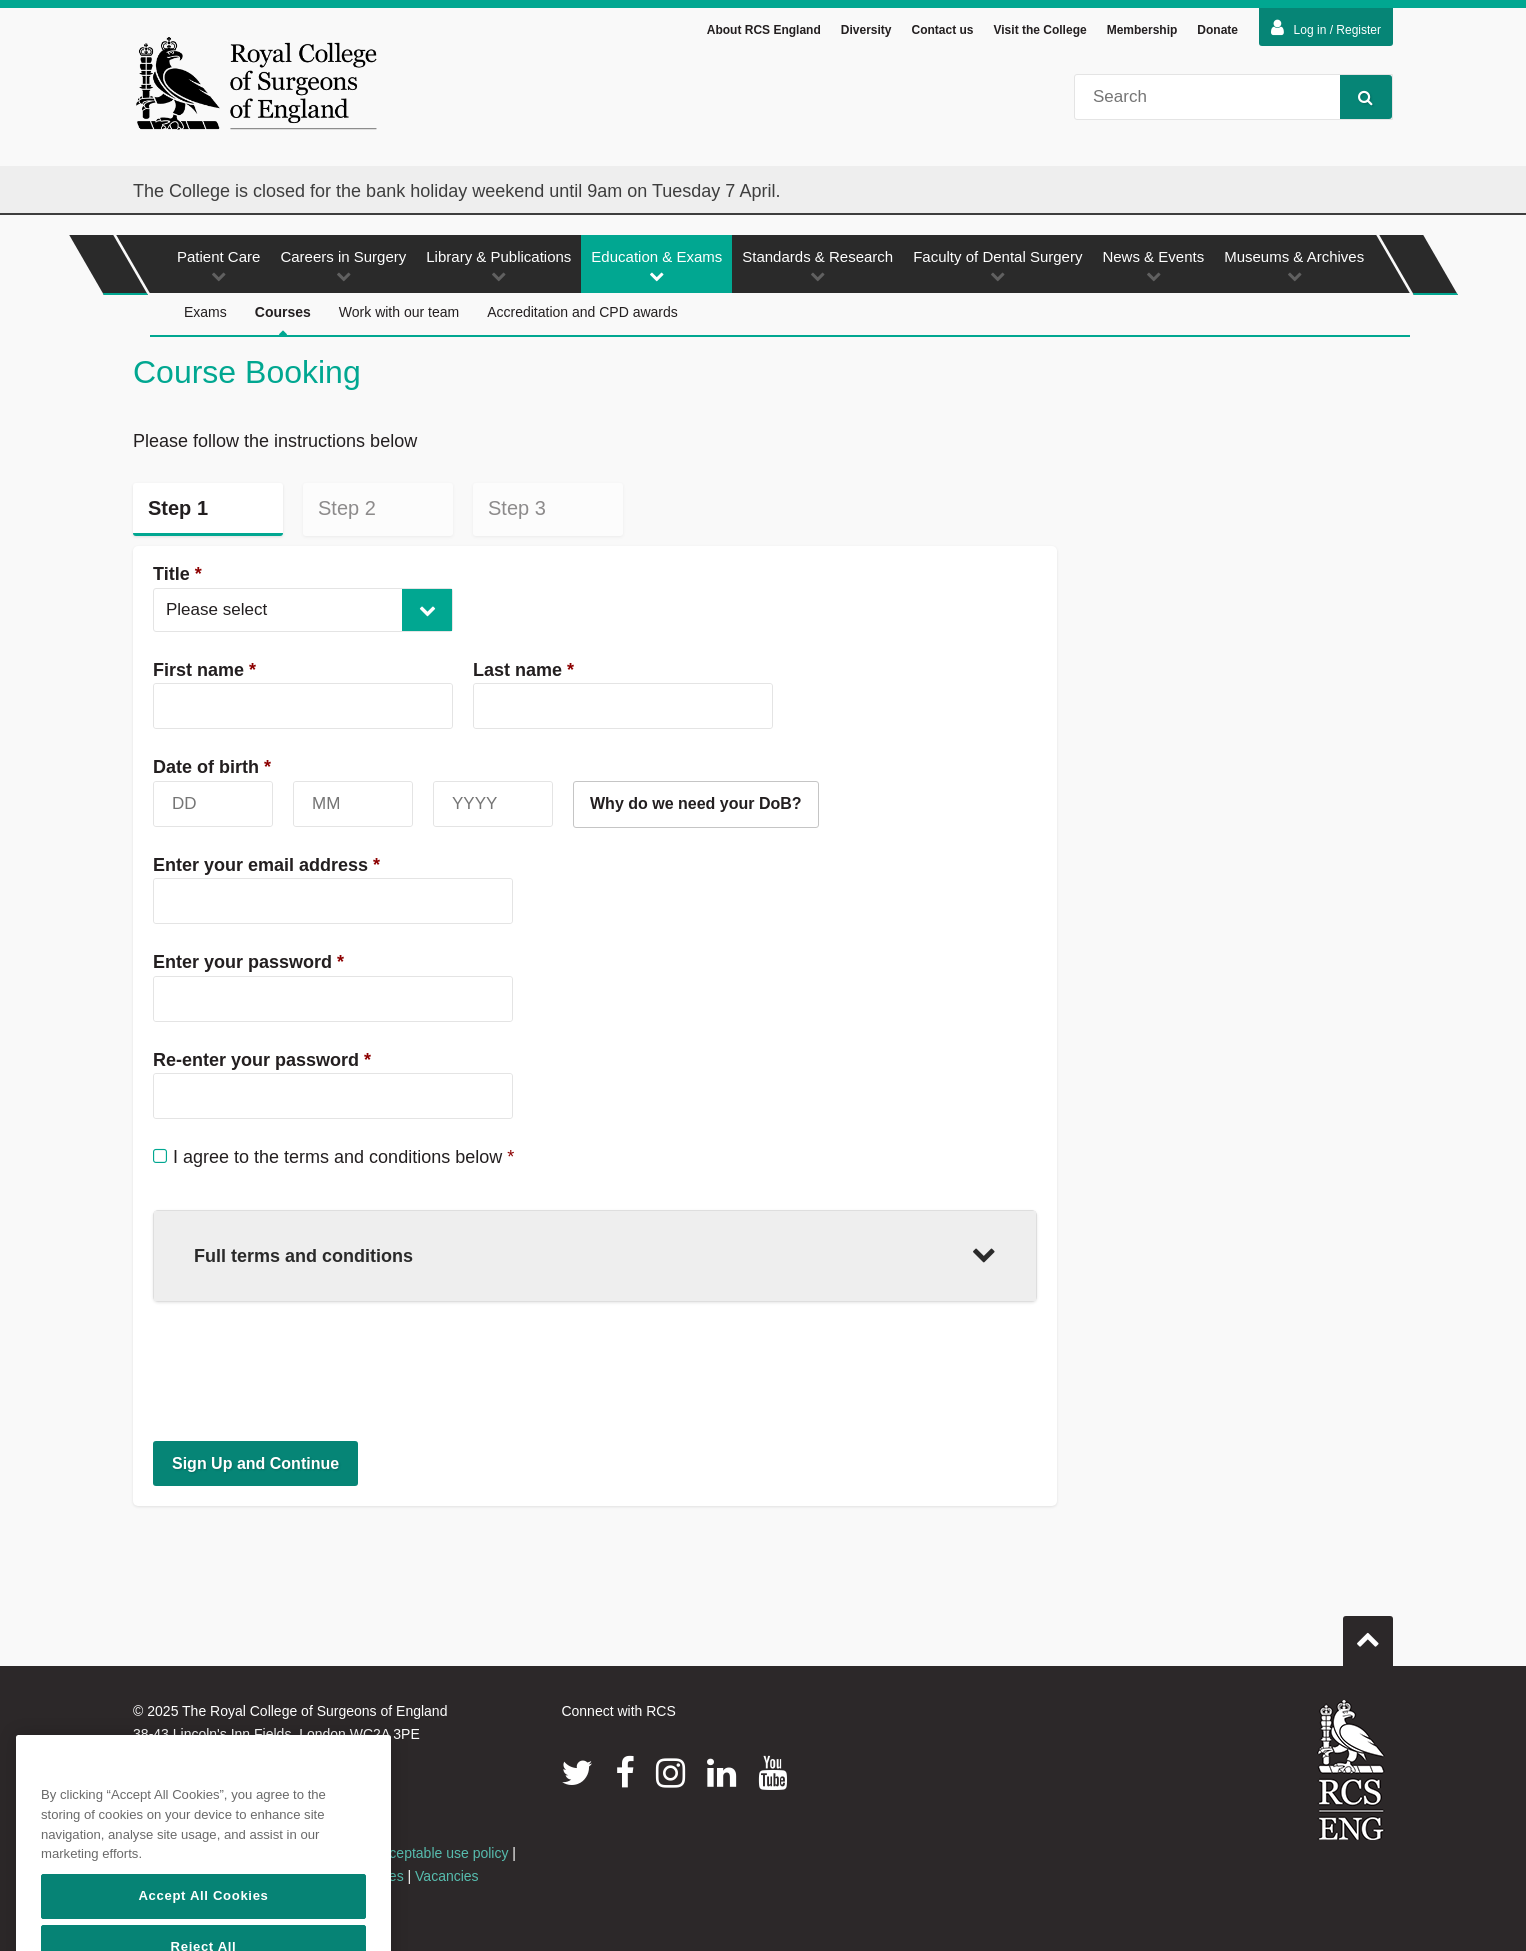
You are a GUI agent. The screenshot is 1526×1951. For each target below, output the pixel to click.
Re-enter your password (262, 1060)
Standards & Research (817, 265)
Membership (1142, 30)
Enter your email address (266, 865)
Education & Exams (656, 265)
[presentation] (305, 1371)
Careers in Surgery (343, 265)
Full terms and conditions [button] (595, 1253)
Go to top (1368, 1633)
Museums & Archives (1294, 265)
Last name (523, 670)
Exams (205, 312)
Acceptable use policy (440, 1853)
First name (204, 670)
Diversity (866, 30)
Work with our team (399, 312)
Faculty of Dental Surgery (997, 265)
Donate (1217, 30)
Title (177, 574)
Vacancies (447, 1876)
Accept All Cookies (203, 1927)
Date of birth (212, 767)
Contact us (942, 30)
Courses (283, 320)
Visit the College (1040, 30)
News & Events (1153, 265)
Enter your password (248, 962)
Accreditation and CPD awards (582, 312)
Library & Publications (498, 265)
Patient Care (218, 265)
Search (1356, 96)
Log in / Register (1326, 28)
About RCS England (764, 30)
